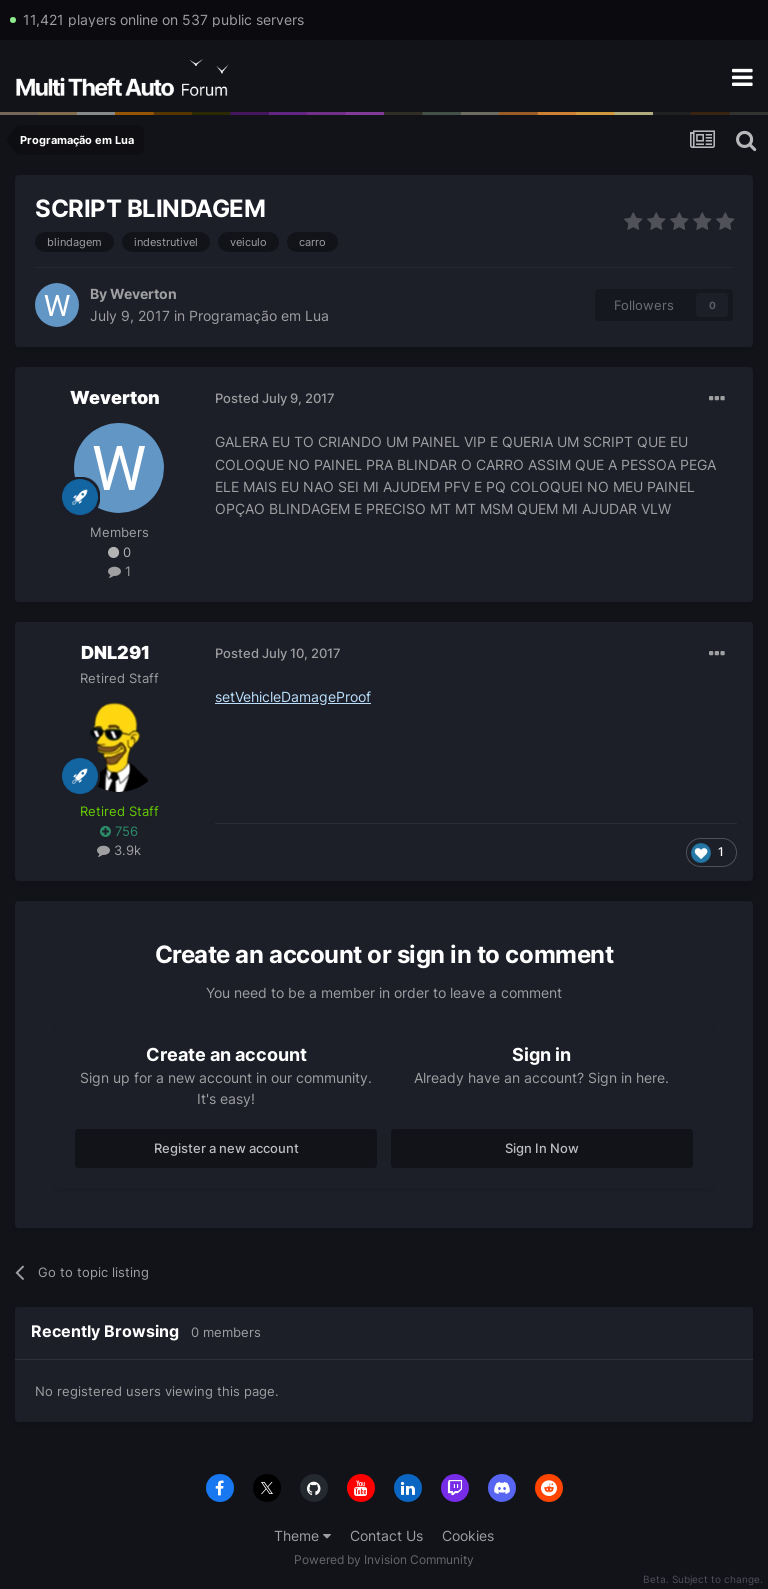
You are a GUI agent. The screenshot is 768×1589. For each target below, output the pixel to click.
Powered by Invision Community (384, 1559)
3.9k (119, 850)
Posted (275, 398)
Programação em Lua (259, 315)
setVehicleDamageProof (293, 696)
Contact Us (386, 1535)
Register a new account (226, 1148)
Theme (302, 1535)
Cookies (468, 1535)
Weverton (143, 293)
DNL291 (115, 652)
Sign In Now (542, 1148)
